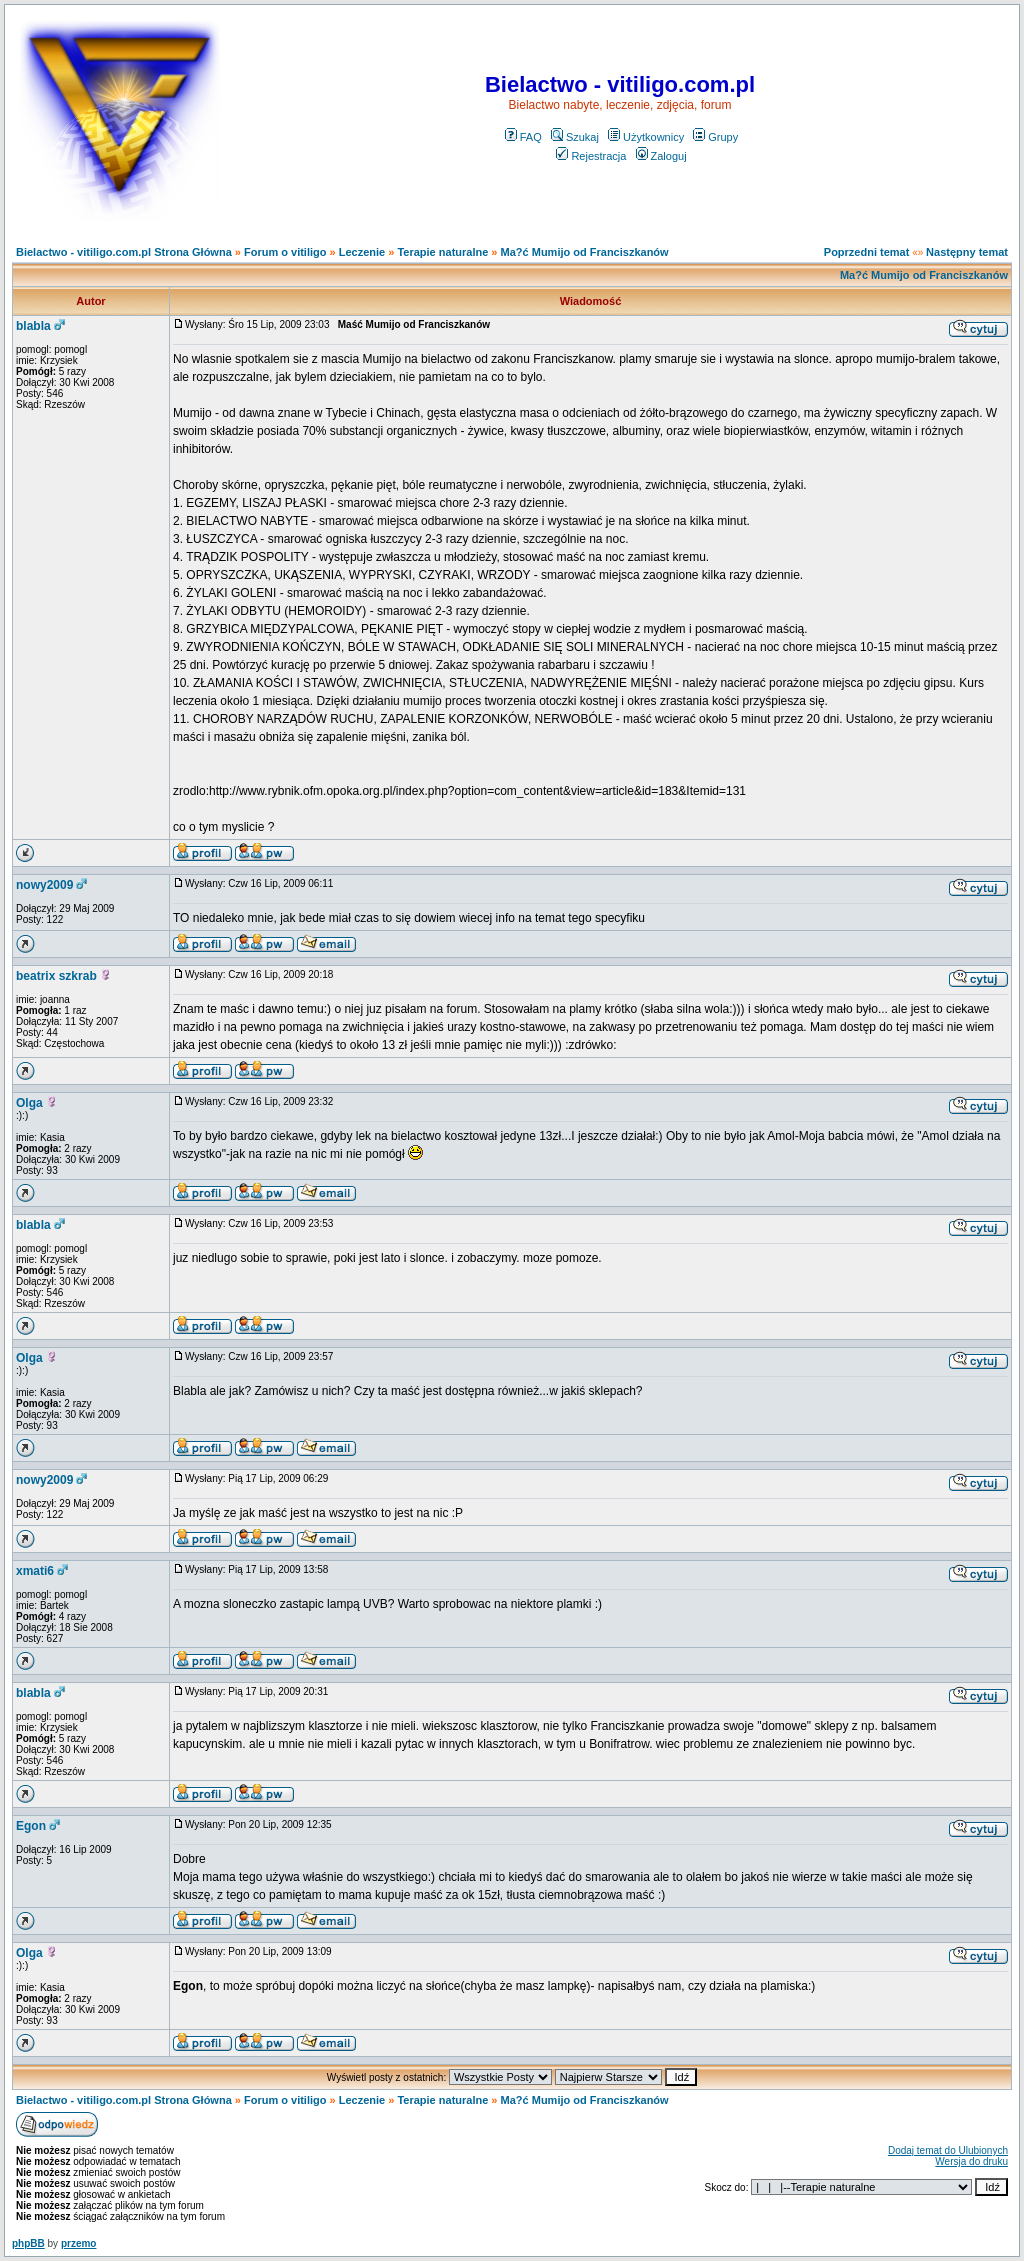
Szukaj (575, 137)
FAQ (523, 137)
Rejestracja (591, 156)
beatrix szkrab (56, 976)
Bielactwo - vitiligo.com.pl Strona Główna (124, 252)
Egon (31, 1826)
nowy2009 (44, 885)
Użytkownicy (646, 137)
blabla (33, 326)
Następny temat (967, 252)
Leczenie (362, 252)
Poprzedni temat (867, 252)
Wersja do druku (971, 2161)
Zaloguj (661, 156)
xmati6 (35, 1571)
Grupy (715, 137)
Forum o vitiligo (285, 252)
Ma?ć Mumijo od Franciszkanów (585, 252)
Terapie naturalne (442, 252)
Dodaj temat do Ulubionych (948, 2150)
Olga (29, 1103)
